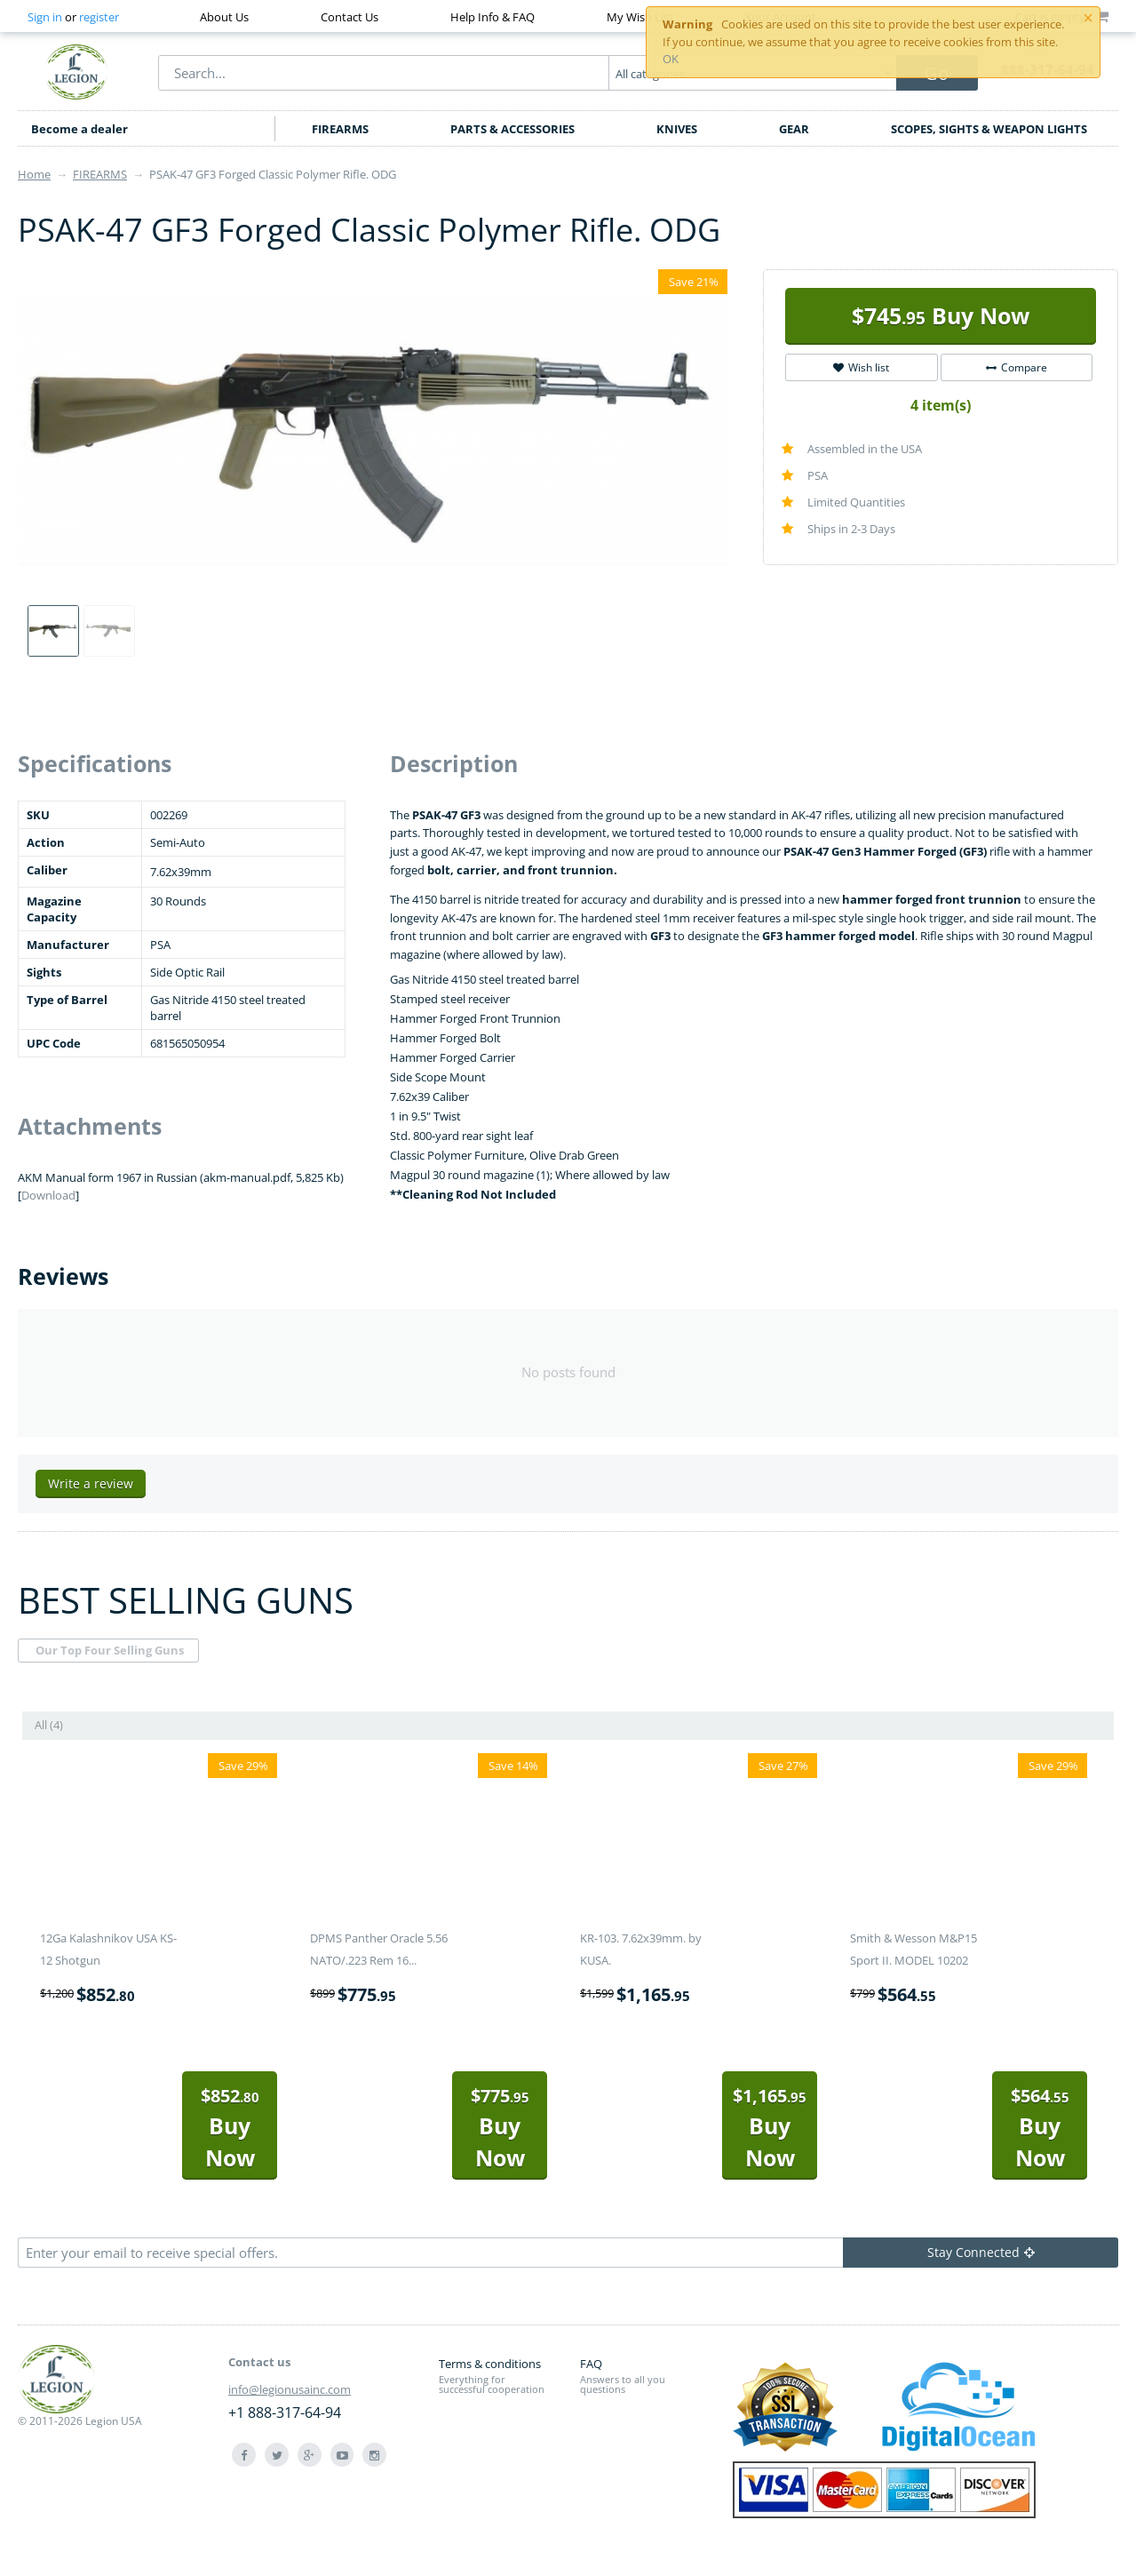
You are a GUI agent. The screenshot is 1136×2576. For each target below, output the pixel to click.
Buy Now (940, 315)
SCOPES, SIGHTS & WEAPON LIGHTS (989, 129)
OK (671, 59)
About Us (224, 17)
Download (48, 1195)
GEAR (794, 129)
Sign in (45, 17)
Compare (1016, 367)
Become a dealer (79, 129)
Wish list (861, 367)
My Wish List (640, 17)
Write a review (90, 1483)
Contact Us (349, 17)
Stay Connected (981, 2252)
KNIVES (676, 129)
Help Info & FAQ (492, 17)
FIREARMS (340, 129)
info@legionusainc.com (289, 2389)
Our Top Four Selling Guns (110, 1650)
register (99, 17)
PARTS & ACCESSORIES (512, 129)
